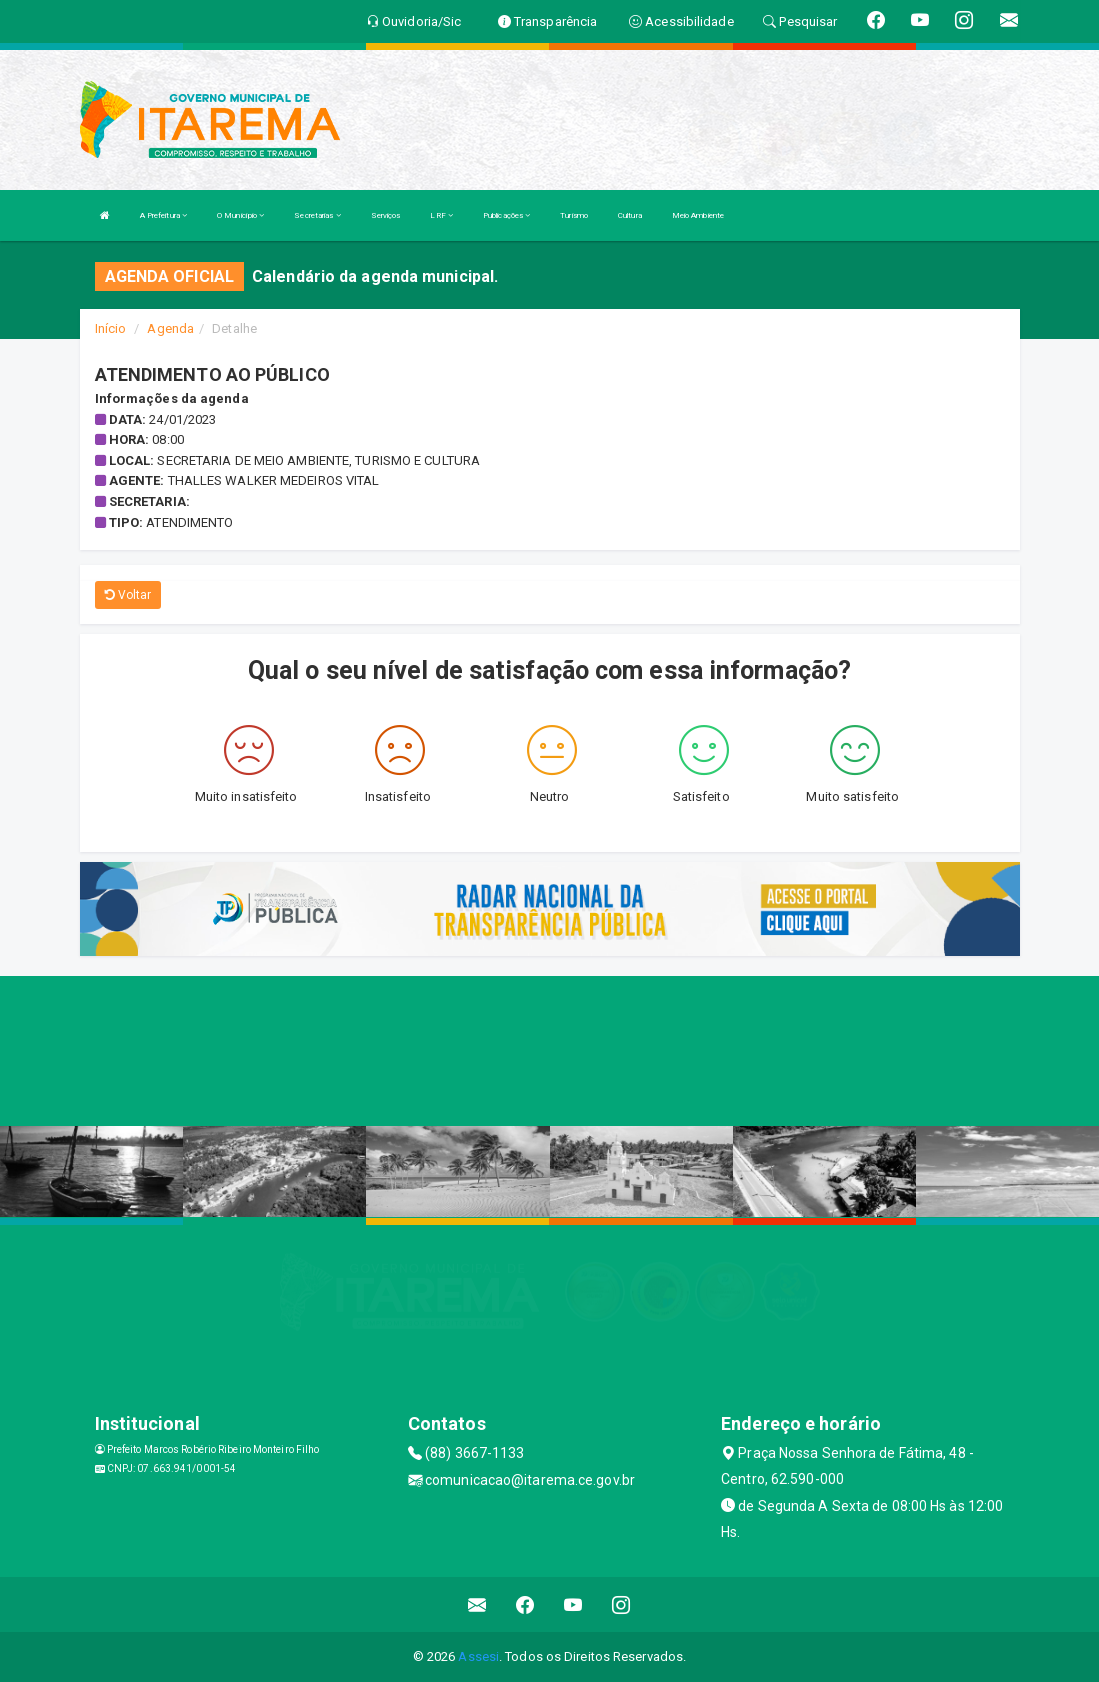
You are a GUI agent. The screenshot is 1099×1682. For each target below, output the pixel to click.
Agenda (170, 328)
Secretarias (317, 215)
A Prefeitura (163, 215)
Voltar (128, 595)
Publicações (506, 215)
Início (111, 328)
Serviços (386, 215)
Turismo (574, 215)
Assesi (478, 1656)
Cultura (630, 215)
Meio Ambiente (698, 215)
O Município (240, 215)
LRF (441, 215)
